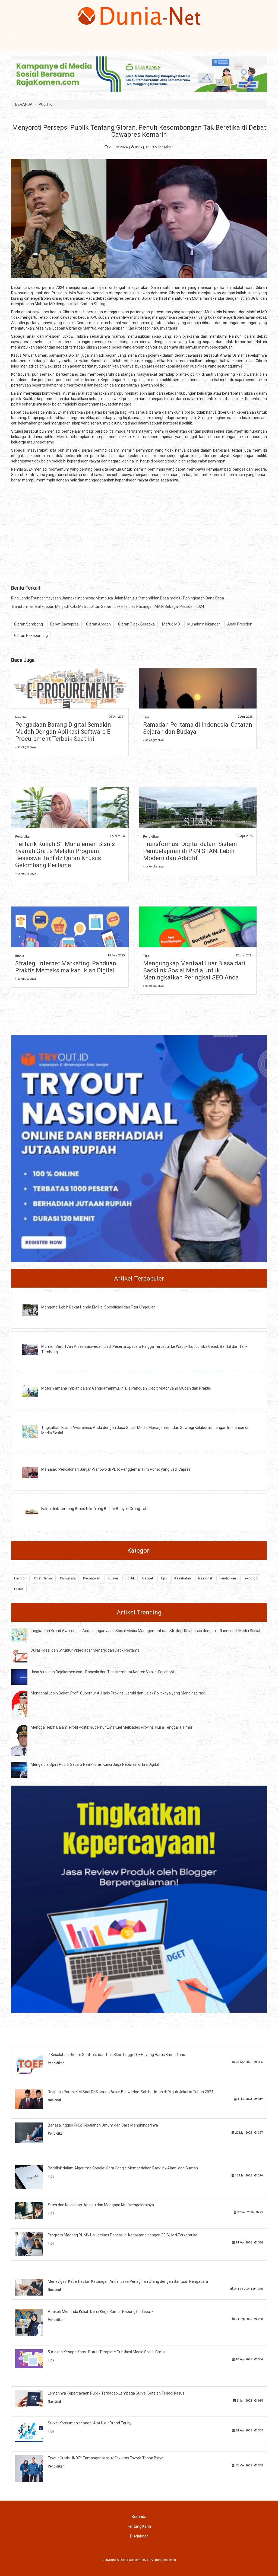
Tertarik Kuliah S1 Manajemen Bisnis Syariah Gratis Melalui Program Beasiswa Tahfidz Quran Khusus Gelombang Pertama (65, 855)
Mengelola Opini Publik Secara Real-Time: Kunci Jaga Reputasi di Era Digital (95, 1764)
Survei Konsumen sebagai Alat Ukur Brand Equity (89, 2423)
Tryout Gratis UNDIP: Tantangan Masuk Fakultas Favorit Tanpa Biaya (105, 2458)
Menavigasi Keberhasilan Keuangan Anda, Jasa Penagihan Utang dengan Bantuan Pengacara (128, 2281)
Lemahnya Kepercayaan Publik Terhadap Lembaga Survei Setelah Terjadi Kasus (116, 2393)
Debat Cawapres (64, 624)
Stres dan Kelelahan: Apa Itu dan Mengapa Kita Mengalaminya (101, 2205)
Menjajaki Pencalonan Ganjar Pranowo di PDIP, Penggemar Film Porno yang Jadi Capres (116, 1469)
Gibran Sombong (28, 624)
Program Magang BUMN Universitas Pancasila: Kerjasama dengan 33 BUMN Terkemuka (122, 2235)
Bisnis (19, 956)
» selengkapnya (25, 747)
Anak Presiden (239, 624)
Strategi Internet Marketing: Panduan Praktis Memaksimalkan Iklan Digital (65, 967)
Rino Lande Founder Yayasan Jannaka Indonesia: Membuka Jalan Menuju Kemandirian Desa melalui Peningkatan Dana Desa (117, 598)
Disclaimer (139, 2536)
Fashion (20, 1578)
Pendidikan (23, 836)
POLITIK (45, 104)
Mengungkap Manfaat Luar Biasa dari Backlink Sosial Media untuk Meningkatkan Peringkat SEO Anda (194, 970)
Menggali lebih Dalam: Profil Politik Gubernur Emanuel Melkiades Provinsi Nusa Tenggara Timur (111, 1727)
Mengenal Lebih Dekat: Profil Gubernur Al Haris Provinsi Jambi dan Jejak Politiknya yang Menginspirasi (118, 1693)
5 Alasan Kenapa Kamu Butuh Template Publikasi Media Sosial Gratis (106, 2352)
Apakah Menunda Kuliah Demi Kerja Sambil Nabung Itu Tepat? (100, 2311)
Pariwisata (68, 1578)
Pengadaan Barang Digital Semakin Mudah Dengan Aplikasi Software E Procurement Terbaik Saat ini (63, 731)
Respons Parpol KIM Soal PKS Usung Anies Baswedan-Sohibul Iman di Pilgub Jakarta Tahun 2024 (130, 2092)
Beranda (139, 2516)
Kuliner (113, 1578)
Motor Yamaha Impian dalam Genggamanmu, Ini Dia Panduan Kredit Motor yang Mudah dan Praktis (126, 1388)
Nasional (21, 717)
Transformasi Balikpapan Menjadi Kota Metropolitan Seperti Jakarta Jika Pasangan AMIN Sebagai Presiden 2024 (107, 606)
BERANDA (24, 104)
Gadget (147, 1578)
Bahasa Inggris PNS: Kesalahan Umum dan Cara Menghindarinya (103, 2125)
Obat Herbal (43, 1578)
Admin (168, 147)
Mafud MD (171, 624)
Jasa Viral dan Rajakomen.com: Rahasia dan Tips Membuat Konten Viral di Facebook (103, 1672)
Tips (146, 717)
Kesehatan (182, 1578)
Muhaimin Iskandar (203, 624)
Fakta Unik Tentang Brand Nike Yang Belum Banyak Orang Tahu (95, 1508)
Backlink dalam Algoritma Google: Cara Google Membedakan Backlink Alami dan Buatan (123, 2168)
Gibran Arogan (98, 624)
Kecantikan (91, 1578)
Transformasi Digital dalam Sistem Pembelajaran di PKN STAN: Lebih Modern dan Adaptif (190, 851)
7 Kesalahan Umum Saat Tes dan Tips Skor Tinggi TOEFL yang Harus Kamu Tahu (116, 2054)
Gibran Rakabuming (31, 635)
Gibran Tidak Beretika (136, 624)
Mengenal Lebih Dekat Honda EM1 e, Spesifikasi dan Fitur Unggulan (98, 1307)
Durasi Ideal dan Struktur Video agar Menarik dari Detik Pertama (85, 1650)
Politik (130, 1578)
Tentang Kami (139, 2526)
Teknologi (250, 1578)
